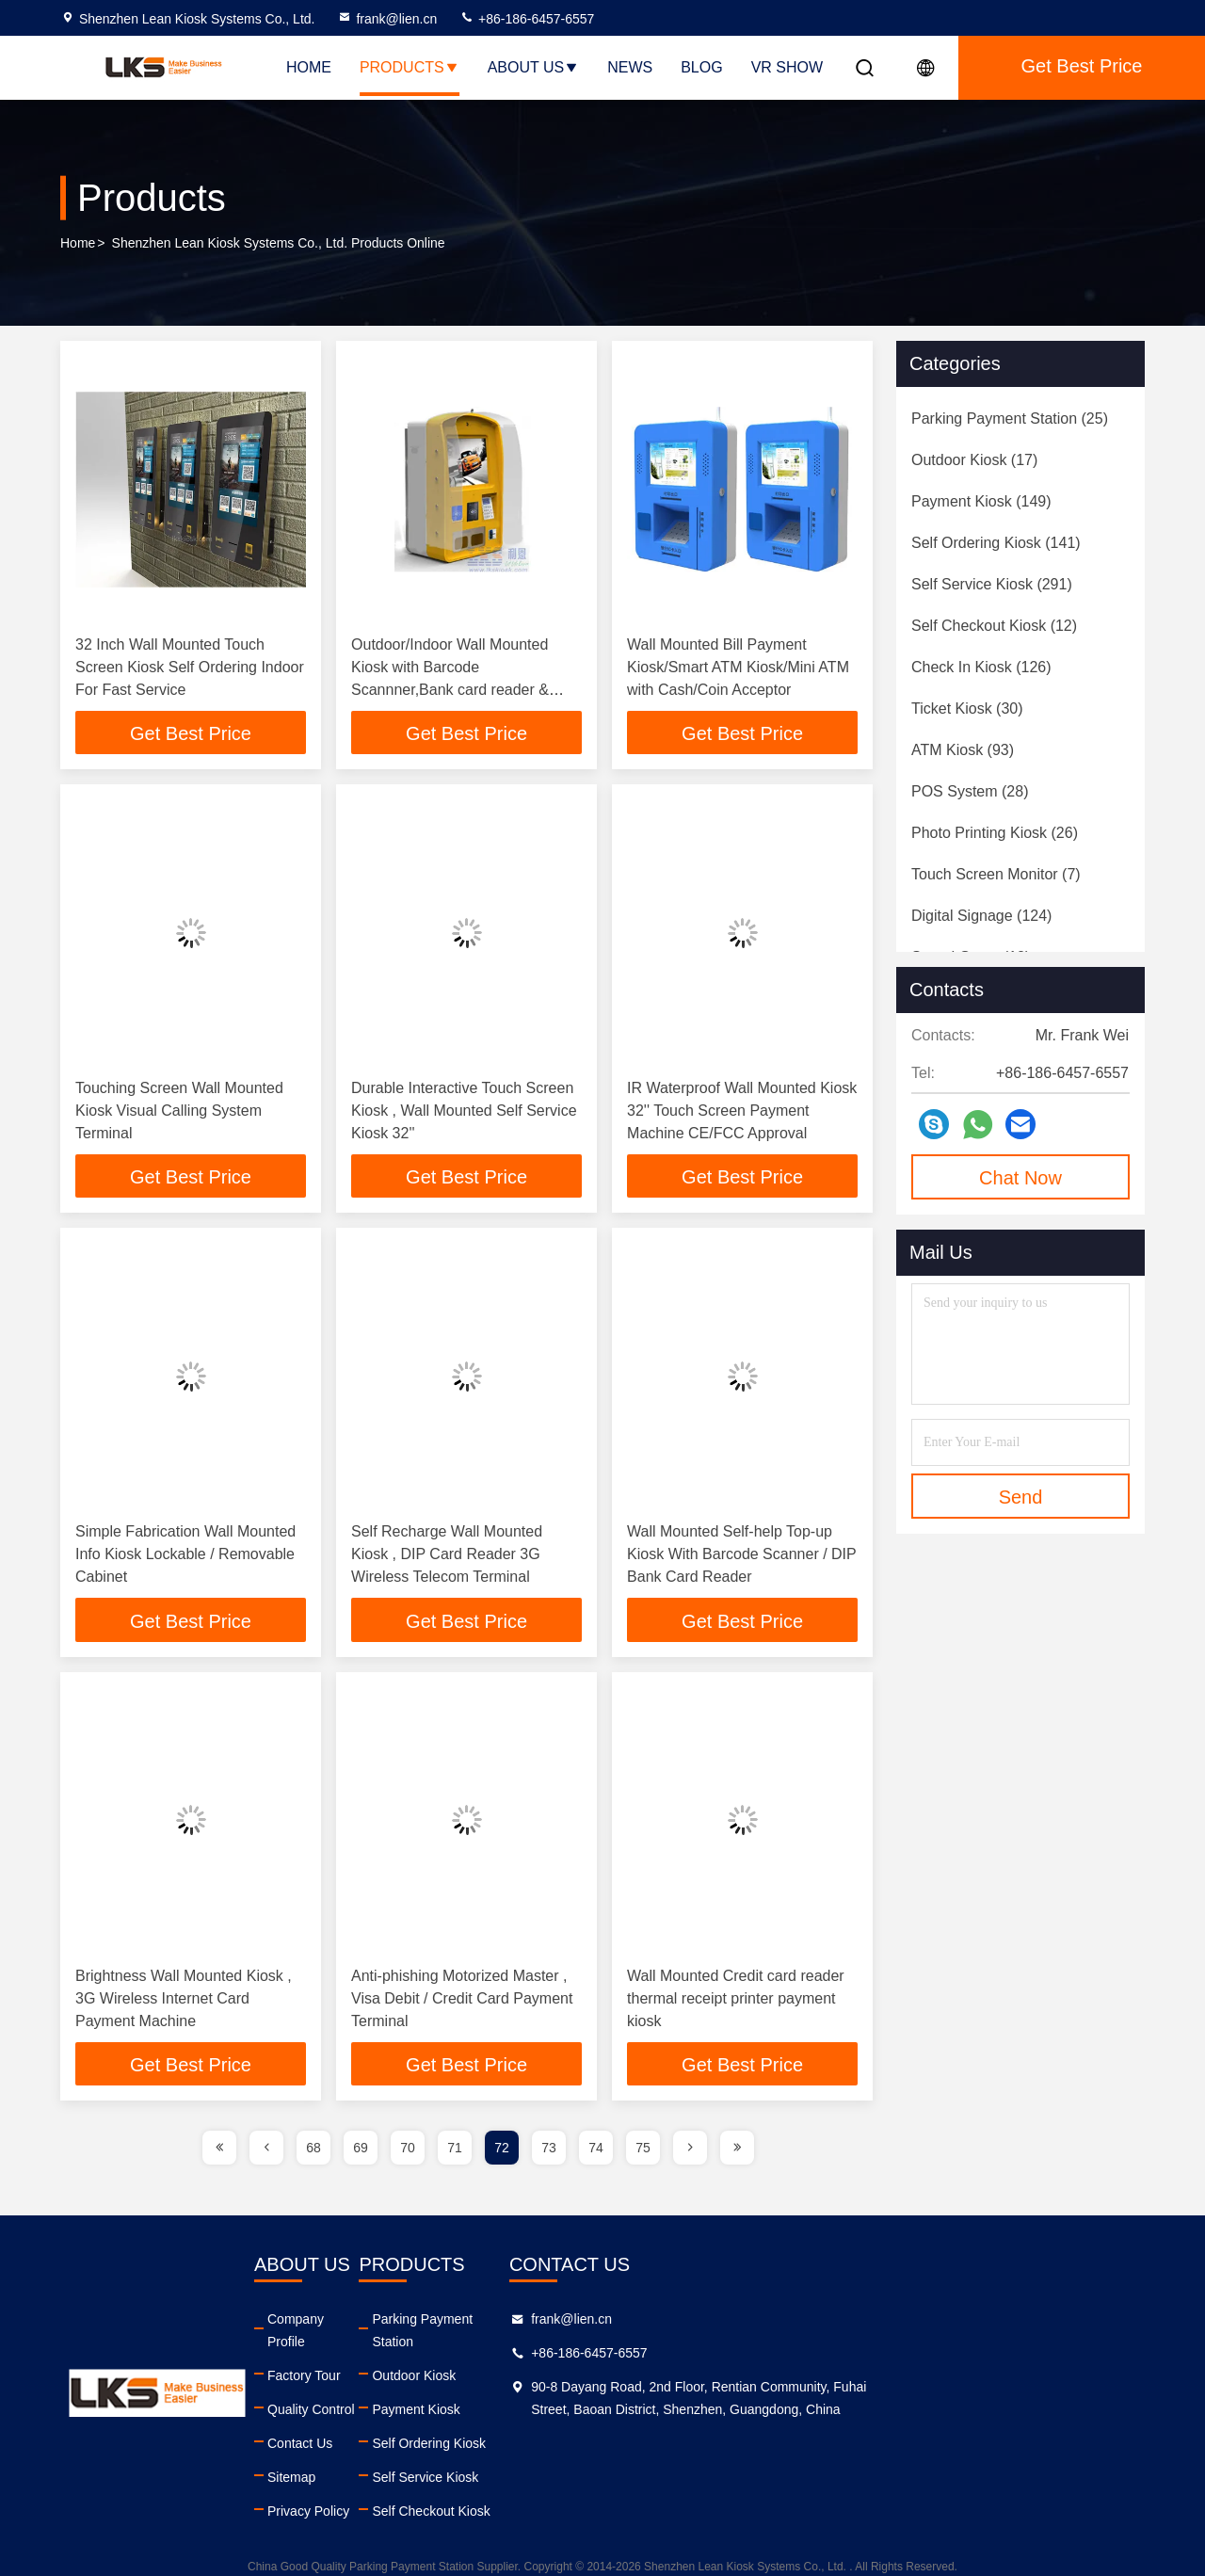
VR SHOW (787, 67)
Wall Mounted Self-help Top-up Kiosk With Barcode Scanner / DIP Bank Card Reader (741, 1557)
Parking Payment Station (652, 2325)
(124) (981, 916)
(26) (994, 833)
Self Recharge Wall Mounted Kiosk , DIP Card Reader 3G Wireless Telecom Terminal (446, 1557)
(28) (969, 791)
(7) (996, 874)
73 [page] (548, 2154)
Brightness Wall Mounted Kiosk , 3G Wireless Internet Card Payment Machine (183, 2003)
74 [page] (595, 2154)
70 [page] (407, 2154)
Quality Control (412, 2393)
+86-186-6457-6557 (526, 18)
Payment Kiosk (623, 2393)
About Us (534, 67)
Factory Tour (405, 2359)
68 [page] (313, 2154)
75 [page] (643, 2154)
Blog (701, 67)
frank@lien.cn (387, 18)
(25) (1009, 419)
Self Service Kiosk (633, 2461)
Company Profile (417, 2325)
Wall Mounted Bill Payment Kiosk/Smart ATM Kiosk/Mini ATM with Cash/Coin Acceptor (738, 667)
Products (409, 67)
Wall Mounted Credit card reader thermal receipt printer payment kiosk (735, 2003)
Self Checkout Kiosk (639, 2495)
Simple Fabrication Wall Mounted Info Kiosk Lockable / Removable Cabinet (185, 1557)
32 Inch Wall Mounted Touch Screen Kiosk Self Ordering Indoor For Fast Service (189, 667)
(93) (962, 750)
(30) (967, 708)
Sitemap (392, 2461)
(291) (991, 584)
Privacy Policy (409, 2495)
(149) (981, 501)
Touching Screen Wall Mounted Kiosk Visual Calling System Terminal (179, 1112)
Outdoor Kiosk (622, 2359)
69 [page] (360, 2154)
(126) (981, 667)
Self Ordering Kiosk (637, 2427)
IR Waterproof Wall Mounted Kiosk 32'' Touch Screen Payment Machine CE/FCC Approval (742, 1112)
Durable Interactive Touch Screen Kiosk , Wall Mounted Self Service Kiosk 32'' (464, 1112)
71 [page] (454, 2154)
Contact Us (400, 2427)
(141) (996, 543)
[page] (219, 2154)
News (629, 67)
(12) (994, 626)
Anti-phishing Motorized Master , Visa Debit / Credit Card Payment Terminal (461, 2003)
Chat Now (1020, 1177)
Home (308, 67)
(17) (974, 460)
